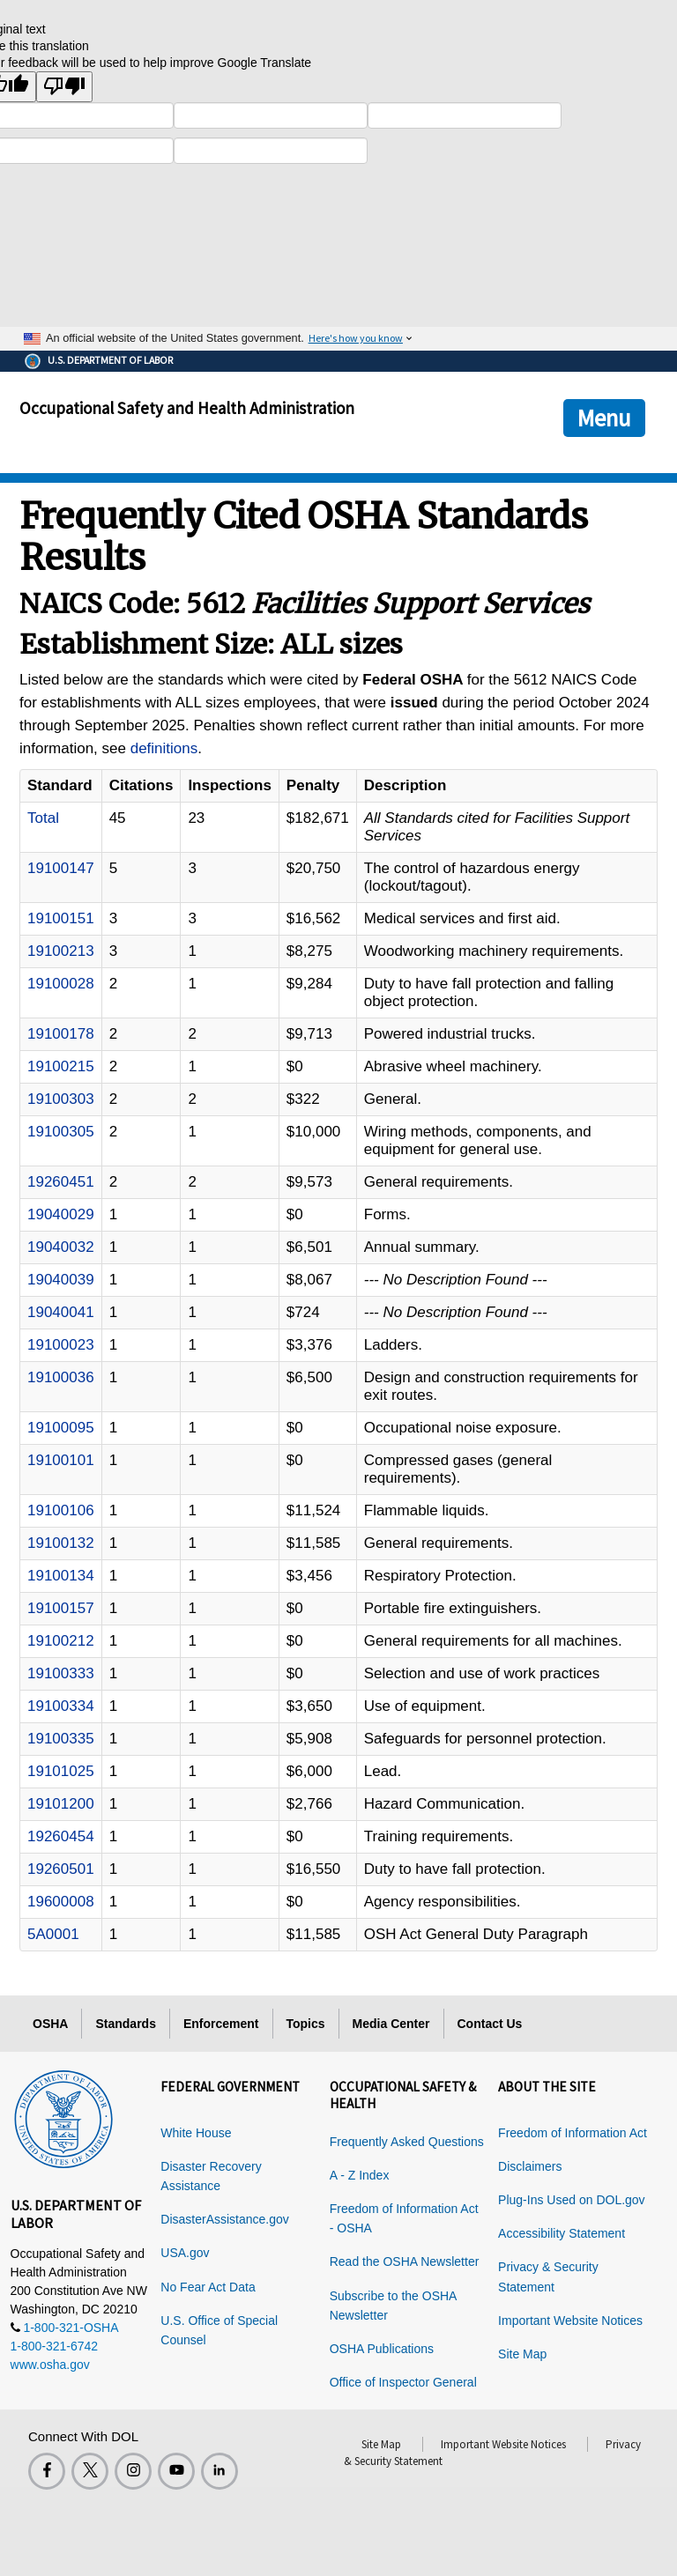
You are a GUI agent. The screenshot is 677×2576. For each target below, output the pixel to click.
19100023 (60, 1344)
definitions (164, 748)
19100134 (60, 1575)
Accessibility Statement (561, 2233)
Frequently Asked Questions (407, 2142)
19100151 (60, 918)
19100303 (60, 1099)
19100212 (60, 1640)
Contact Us (490, 2024)
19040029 (60, 1214)
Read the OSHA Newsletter (405, 2261)
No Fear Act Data (207, 2287)
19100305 (60, 1131)
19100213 (60, 951)
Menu (604, 418)
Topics (305, 2024)
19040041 (60, 1312)
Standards (125, 2024)
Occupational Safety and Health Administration (186, 407)
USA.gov (184, 2253)
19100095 (60, 1427)
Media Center (391, 2024)
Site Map (522, 2354)
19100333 (60, 1673)
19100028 (60, 983)
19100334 (60, 1706)
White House (195, 2133)
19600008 (60, 1901)
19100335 (60, 1738)
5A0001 (53, 1934)
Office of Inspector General (403, 2382)
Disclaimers (530, 2166)
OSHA (50, 2024)
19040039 (60, 1279)
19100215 (60, 1066)
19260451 (60, 1181)
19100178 (60, 1033)
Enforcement (221, 2024)
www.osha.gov (50, 2365)
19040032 (60, 1247)
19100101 (60, 1460)
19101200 (60, 1803)
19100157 (60, 1608)
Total (43, 818)
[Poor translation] (64, 86)
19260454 (60, 1836)
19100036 (60, 1377)
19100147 (60, 868)
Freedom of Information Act (572, 2133)
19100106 (60, 1510)
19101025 (60, 1771)
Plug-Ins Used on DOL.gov (571, 2200)
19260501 (60, 1869)
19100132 (60, 1543)
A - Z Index (360, 2175)
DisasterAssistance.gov (224, 2219)
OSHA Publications (382, 2349)
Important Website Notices (570, 2320)
